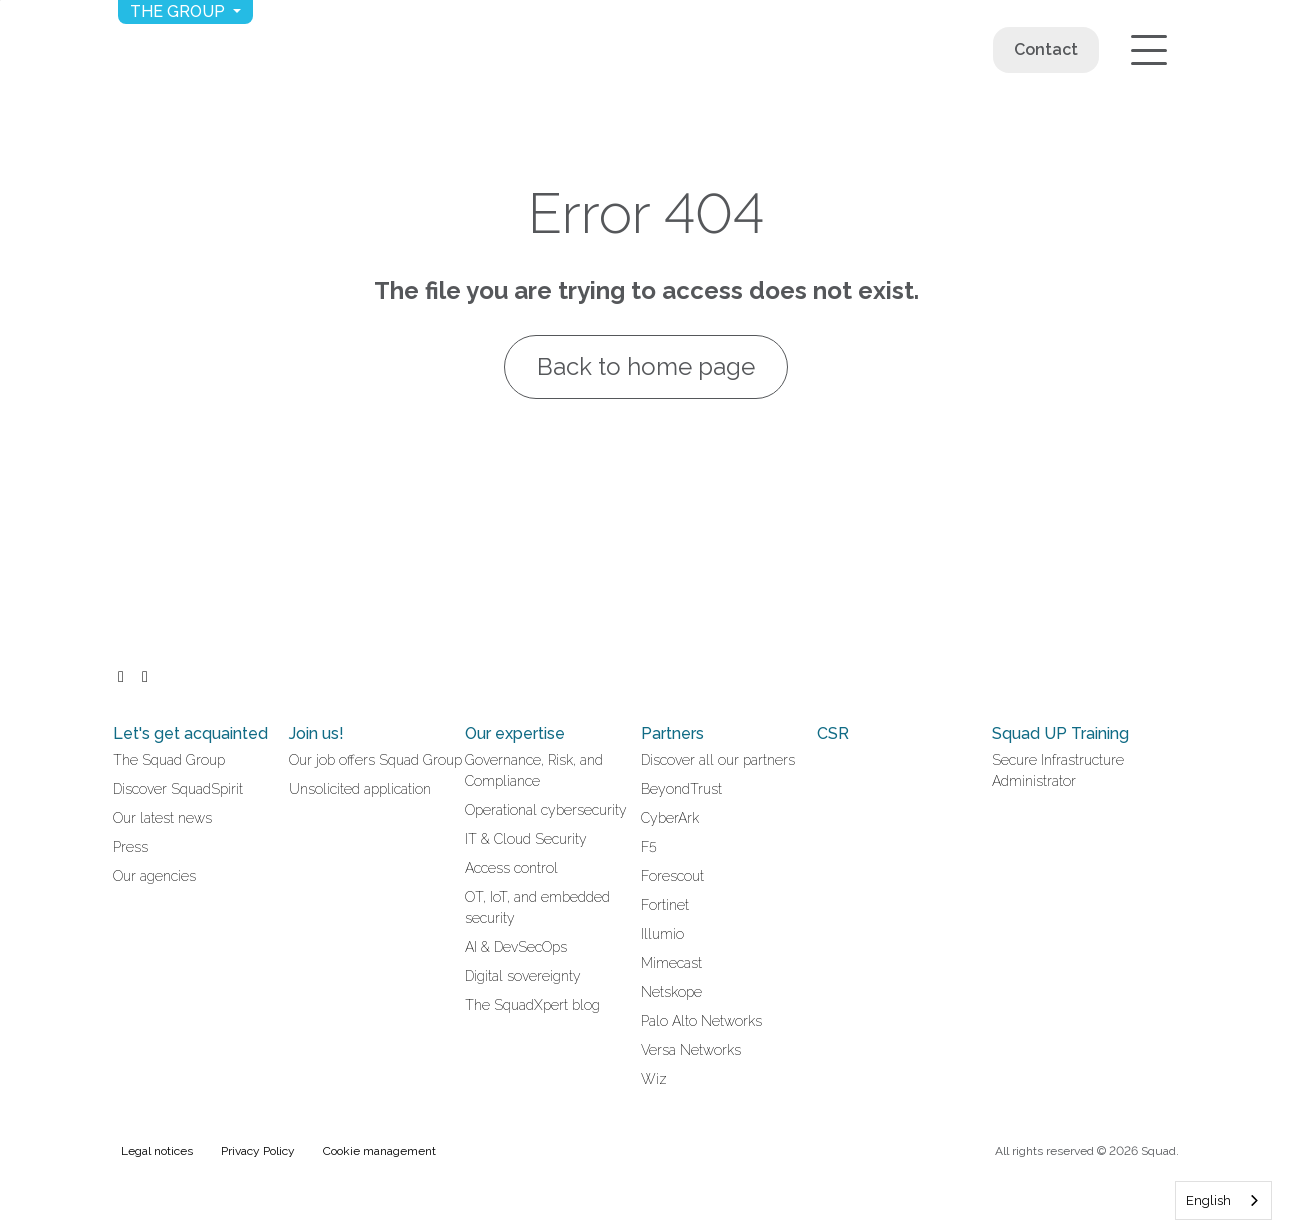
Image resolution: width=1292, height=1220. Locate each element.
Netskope (671, 992)
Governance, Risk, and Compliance (534, 770)
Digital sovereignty (523, 976)
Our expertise (515, 733)
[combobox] (1223, 1200)
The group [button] (179, 11)
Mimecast (671, 963)
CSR (833, 733)
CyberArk (670, 818)
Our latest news (162, 818)
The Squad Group (169, 760)
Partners (672, 733)
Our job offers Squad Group (375, 760)
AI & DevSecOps (516, 947)
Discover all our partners (718, 760)
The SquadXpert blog (532, 1005)
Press (130, 847)
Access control (511, 868)
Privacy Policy (258, 1151)
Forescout (672, 876)
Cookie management (379, 1151)
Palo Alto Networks (701, 1021)
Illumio (662, 934)
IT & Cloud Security (526, 839)
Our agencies (154, 876)
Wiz (654, 1079)
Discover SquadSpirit (178, 789)
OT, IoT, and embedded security (537, 907)
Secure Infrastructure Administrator (1058, 770)
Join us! (316, 733)
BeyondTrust (681, 789)
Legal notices (157, 1151)
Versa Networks (691, 1050)
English (1208, 1200)
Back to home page (646, 366)
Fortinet (665, 905)
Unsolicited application (360, 789)
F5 (649, 847)
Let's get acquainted (190, 733)
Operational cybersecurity (546, 810)
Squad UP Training (1060, 733)
